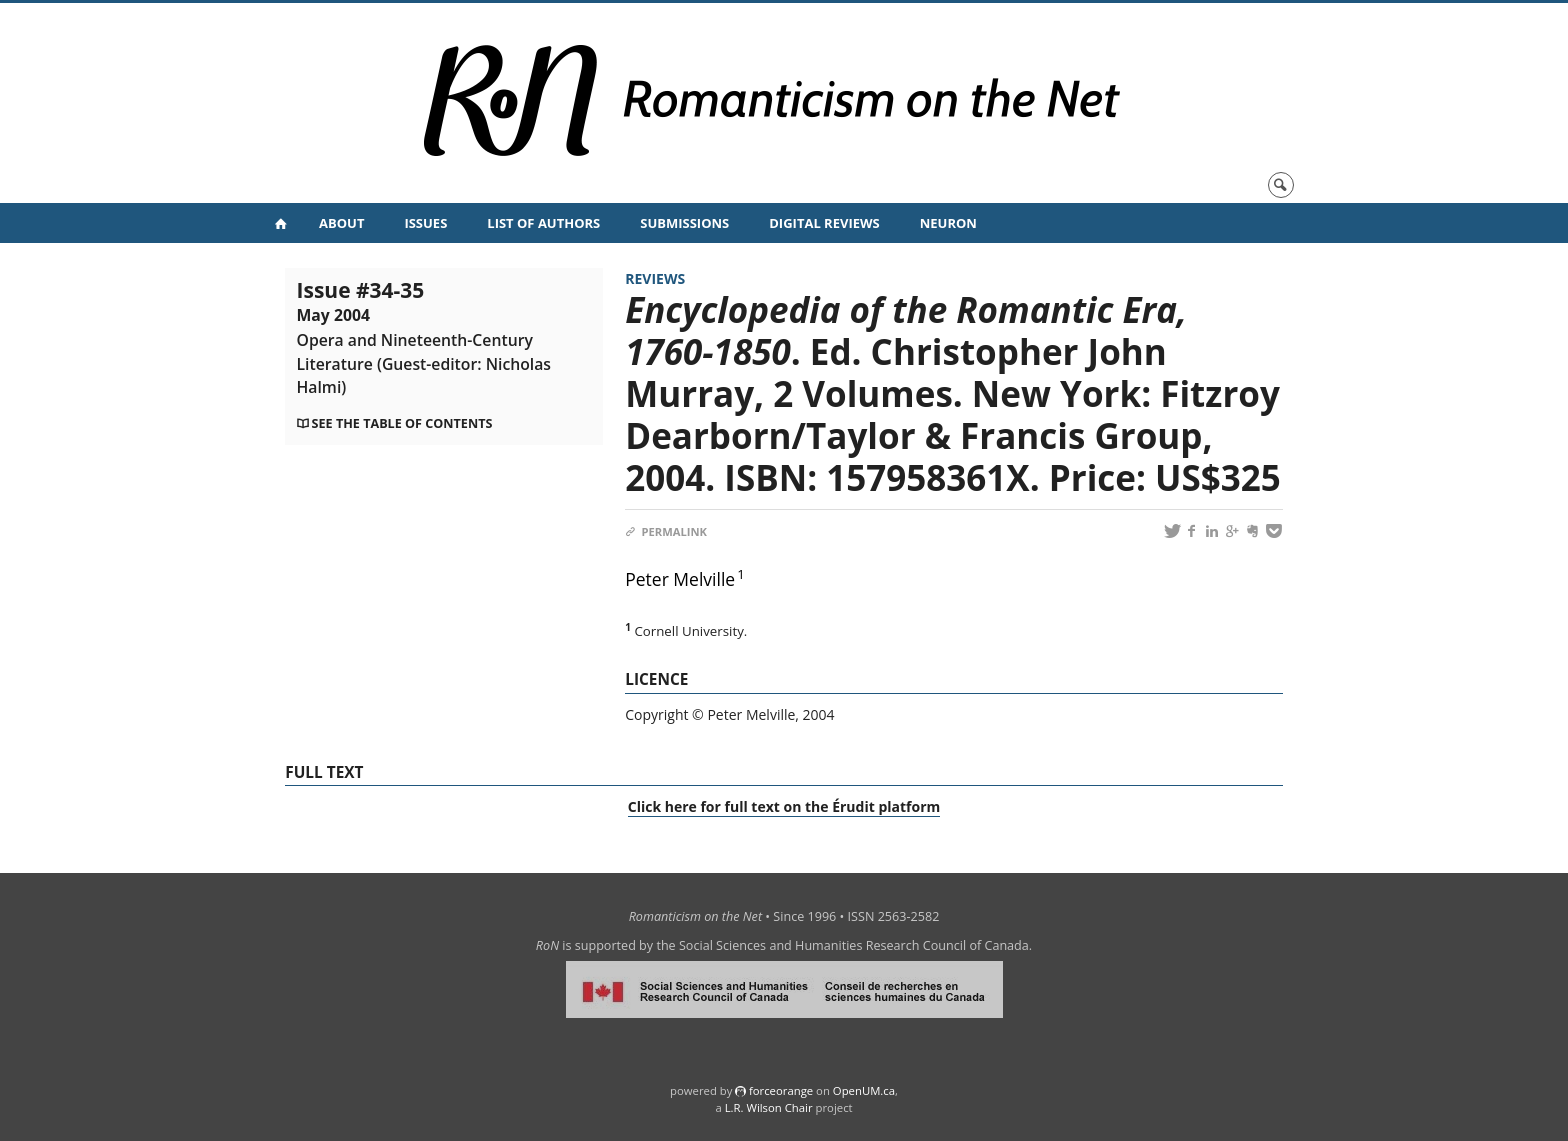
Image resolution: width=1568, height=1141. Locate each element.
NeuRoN (948, 223)
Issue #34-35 (424, 336)
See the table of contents (402, 423)
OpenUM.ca (864, 1090)
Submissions (684, 223)
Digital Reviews (824, 223)
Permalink (666, 531)
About (341, 223)
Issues (425, 223)
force (781, 1090)
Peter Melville (680, 579)
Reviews (655, 278)
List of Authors (543, 223)
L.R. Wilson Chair (769, 1107)
